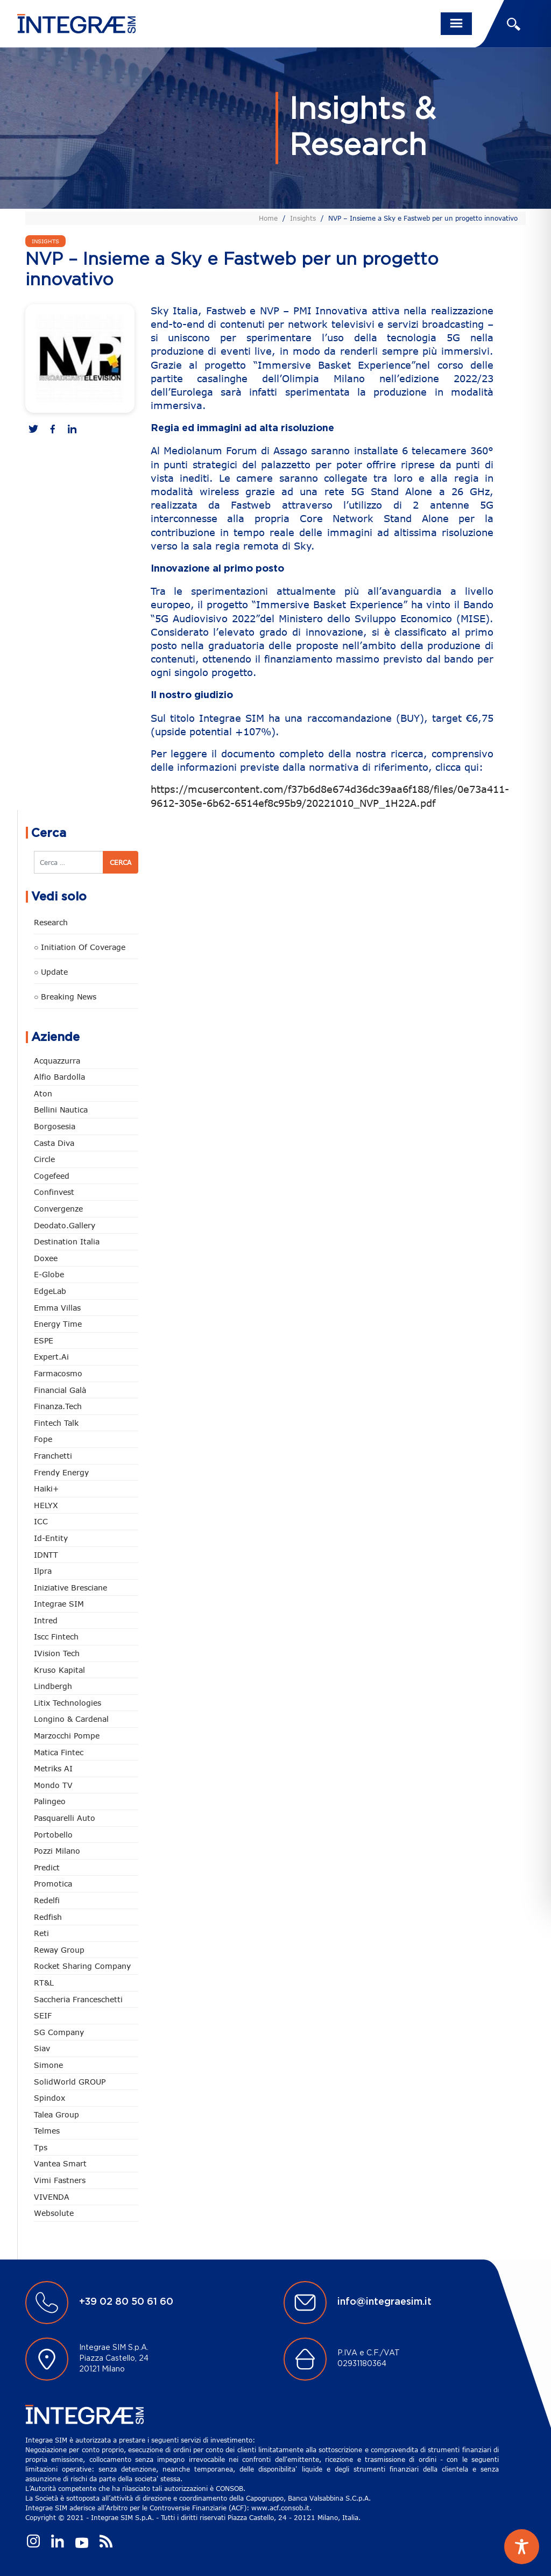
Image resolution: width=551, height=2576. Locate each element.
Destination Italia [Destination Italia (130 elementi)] (67, 1241)
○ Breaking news (65, 996)
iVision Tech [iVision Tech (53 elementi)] (57, 1653)
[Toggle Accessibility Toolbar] (521, 2546)
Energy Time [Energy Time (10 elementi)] (58, 1323)
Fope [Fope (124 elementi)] (43, 1439)
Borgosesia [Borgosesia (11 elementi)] (54, 1126)
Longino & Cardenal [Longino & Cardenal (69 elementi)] (71, 1718)
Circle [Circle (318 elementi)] (44, 1159)
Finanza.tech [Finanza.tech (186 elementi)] (58, 1406)
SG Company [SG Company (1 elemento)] (59, 2032)
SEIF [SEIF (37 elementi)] (43, 2015)
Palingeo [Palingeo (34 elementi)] (50, 1801)
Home (268, 218)
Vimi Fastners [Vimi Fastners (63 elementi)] (60, 2180)
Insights (303, 218)
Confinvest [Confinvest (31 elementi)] (54, 1191)
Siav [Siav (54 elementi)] (42, 2048)
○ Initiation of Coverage (79, 947)
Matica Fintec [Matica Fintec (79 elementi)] (58, 1752)
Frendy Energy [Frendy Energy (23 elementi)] (61, 1472)
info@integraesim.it (384, 2302)
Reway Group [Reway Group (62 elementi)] (59, 1949)
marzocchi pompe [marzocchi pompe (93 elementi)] (67, 1735)
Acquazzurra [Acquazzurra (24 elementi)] (57, 1060)
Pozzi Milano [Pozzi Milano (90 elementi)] (57, 1850)
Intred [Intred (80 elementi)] (46, 1620)
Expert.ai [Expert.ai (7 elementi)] (51, 1356)
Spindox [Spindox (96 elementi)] (49, 2097)
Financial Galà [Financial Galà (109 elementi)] (60, 1390)
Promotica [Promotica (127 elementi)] (53, 1883)
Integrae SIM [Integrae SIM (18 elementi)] (59, 1603)
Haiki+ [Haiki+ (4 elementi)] (46, 1488)
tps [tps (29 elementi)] (40, 2147)
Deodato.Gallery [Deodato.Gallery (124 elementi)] (64, 1225)
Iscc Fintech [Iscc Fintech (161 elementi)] (56, 1636)
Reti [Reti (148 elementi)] (41, 1933)
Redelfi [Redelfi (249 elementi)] (47, 1900)
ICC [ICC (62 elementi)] (41, 1521)
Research (51, 922)
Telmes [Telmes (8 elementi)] (47, 2130)
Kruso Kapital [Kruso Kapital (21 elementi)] (59, 1669)
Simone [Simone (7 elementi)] (48, 2065)
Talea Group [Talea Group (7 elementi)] (56, 2114)
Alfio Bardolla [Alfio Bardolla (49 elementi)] (59, 1076)
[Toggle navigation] (456, 23)
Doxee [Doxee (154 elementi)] (46, 1258)
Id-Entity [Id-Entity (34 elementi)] (51, 1538)
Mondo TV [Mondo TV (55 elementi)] (53, 1785)
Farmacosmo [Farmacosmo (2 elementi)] (58, 1373)
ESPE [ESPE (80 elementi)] (43, 1340)
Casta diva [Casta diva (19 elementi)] (54, 1143)
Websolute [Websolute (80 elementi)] (54, 2213)
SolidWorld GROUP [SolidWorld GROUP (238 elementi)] (69, 2081)
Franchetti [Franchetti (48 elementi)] (53, 1455)
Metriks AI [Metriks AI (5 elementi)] (53, 1768)
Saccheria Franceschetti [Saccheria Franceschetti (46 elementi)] (78, 1999)
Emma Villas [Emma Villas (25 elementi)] (57, 1307)
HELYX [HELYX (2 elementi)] (46, 1505)
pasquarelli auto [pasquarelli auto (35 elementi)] (64, 1817)
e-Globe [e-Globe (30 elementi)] (49, 1274)
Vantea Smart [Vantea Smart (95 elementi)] (60, 2163)
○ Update (51, 971)
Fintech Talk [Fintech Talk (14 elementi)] (56, 1422)
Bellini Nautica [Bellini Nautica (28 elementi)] (61, 1109)
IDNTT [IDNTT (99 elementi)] (46, 1554)
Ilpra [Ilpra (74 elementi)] (43, 1570)
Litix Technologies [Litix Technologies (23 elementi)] (67, 1702)
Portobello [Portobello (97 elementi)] (53, 1834)
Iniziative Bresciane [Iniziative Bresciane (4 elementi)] (70, 1587)
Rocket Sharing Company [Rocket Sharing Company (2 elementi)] (82, 1965)
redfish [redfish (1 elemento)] (48, 1917)
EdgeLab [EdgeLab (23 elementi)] (50, 1291)
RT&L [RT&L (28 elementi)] (44, 1982)
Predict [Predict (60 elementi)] (47, 1867)
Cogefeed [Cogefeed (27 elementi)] (51, 1175)
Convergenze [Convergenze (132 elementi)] (58, 1208)
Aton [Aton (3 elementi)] (43, 1093)
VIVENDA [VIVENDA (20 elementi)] (51, 2196)
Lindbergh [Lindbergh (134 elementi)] (53, 1686)
